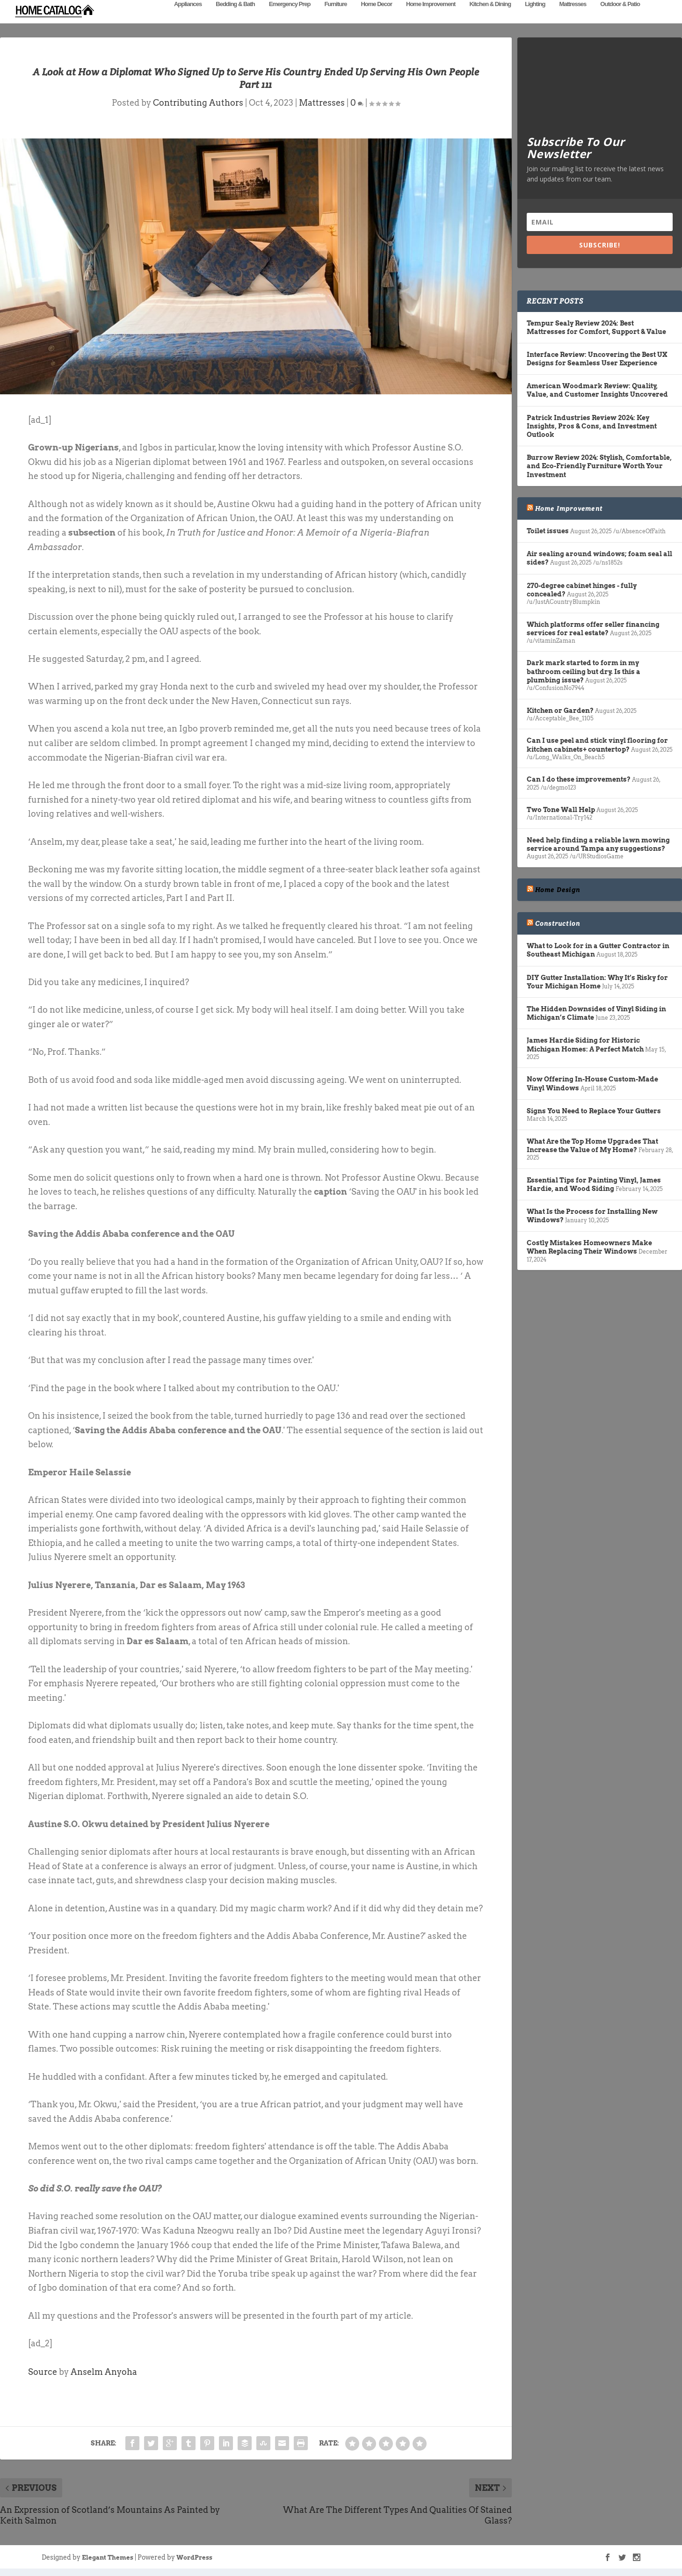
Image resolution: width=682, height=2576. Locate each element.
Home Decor (376, 17)
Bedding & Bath (235, 17)
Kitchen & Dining (490, 17)
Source (42, 2372)
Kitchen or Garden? (560, 710)
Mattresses (572, 17)
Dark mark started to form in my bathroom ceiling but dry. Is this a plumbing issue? (583, 671)
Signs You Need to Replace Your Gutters (594, 1111)
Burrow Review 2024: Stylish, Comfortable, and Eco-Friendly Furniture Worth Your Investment (599, 466)
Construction (557, 923)
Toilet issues (548, 531)
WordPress (194, 2557)
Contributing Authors (198, 103)
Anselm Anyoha (104, 2372)
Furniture (335, 17)
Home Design (557, 889)
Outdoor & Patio (620, 17)
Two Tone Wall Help (561, 809)
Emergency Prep (290, 17)
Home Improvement (430, 17)
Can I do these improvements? (579, 779)
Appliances (188, 17)
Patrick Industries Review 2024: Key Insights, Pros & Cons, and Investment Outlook (592, 426)
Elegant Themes (107, 2557)
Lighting (535, 17)
